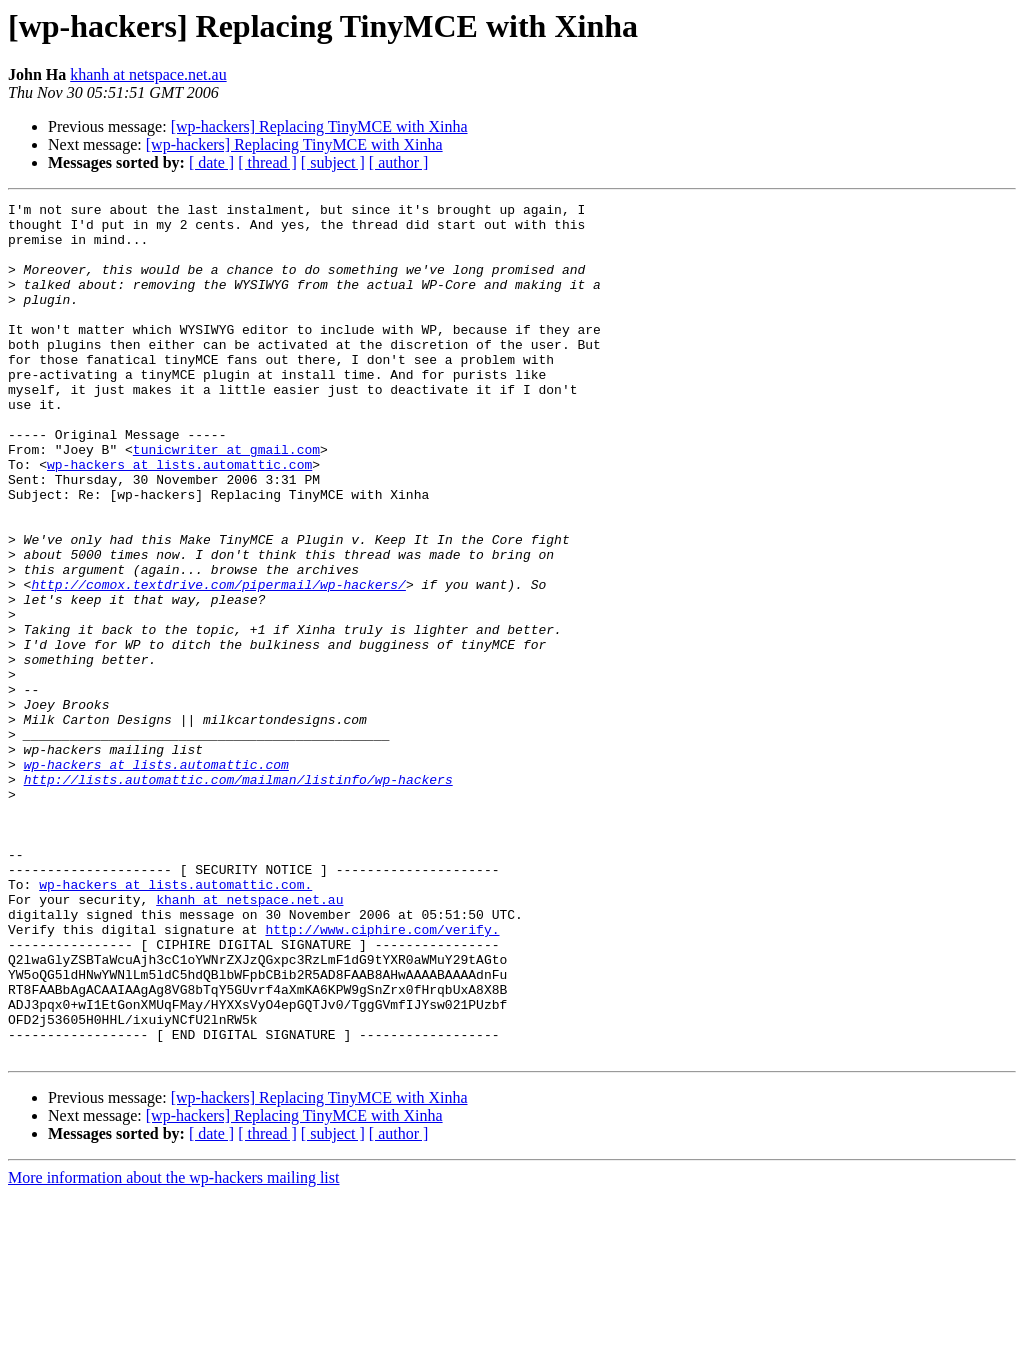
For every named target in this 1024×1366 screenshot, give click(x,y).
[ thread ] (267, 162)
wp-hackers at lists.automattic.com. (175, 1022)
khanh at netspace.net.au (148, 74)
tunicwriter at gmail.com (226, 500)
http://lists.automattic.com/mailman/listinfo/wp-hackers (238, 896)
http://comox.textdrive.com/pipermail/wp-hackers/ (218, 662)
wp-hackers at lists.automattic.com (179, 518)
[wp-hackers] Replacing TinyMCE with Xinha (319, 126)
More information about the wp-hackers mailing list (173, 1348)
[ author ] (399, 162)
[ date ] (211, 162)
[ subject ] (333, 162)
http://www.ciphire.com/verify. (382, 1076)
